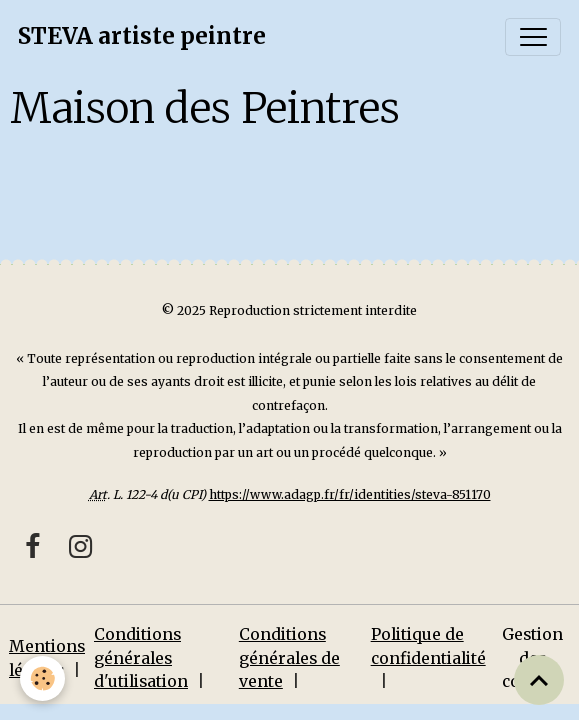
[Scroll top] (539, 680)
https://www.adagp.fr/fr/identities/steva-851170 (350, 494)
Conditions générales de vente (289, 658)
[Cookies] (42, 678)
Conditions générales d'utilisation (141, 658)
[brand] (142, 37)
